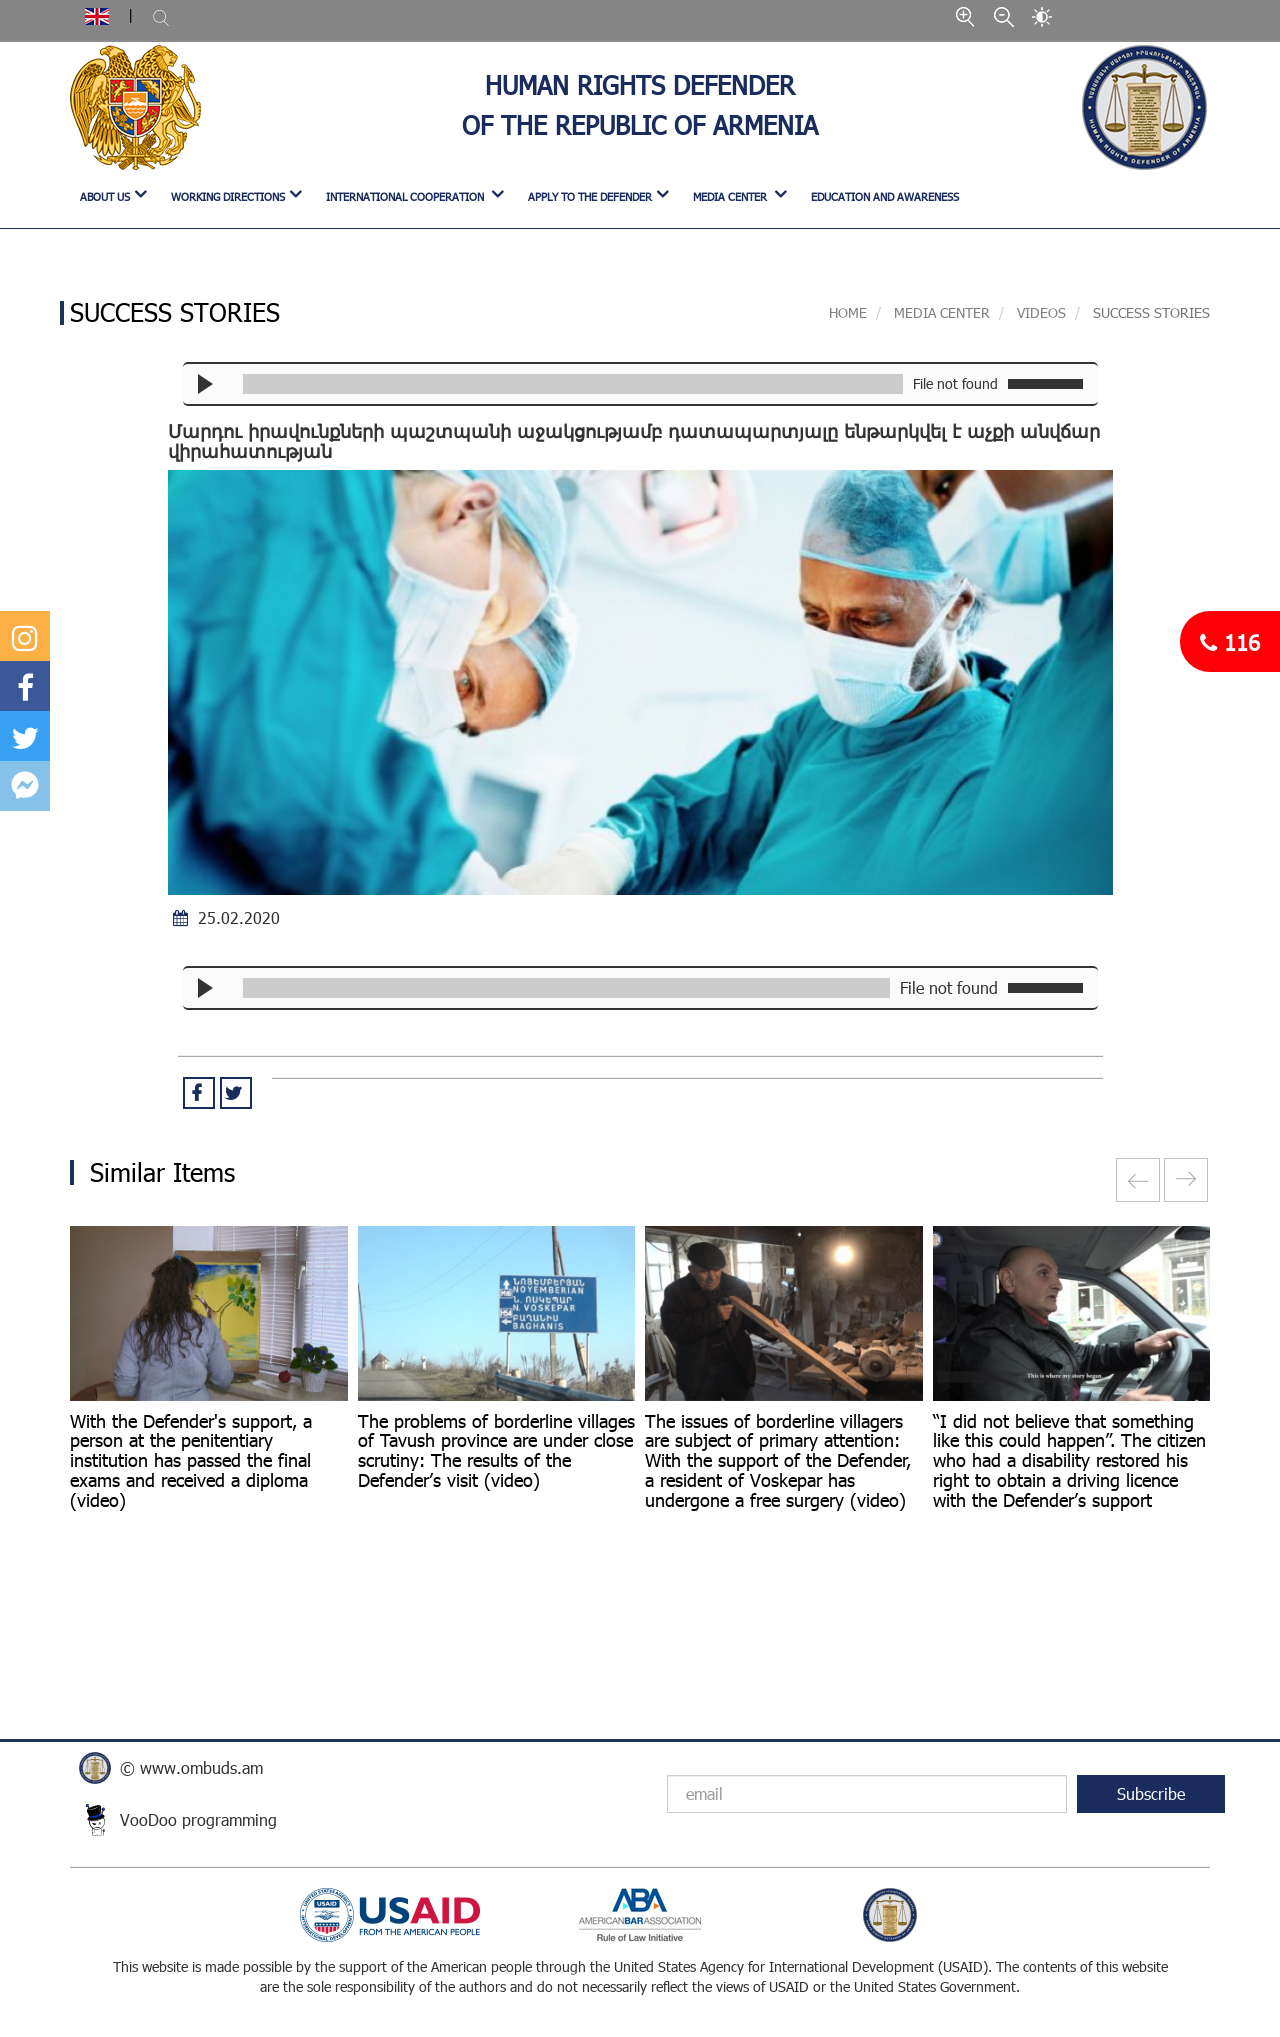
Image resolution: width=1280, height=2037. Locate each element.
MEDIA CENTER (731, 196)
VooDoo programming (198, 1819)
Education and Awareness (885, 196)
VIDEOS (1041, 312)
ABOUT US (105, 196)
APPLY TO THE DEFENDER (590, 196)
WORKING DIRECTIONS (228, 196)
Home (848, 312)
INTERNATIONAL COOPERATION (406, 196)
